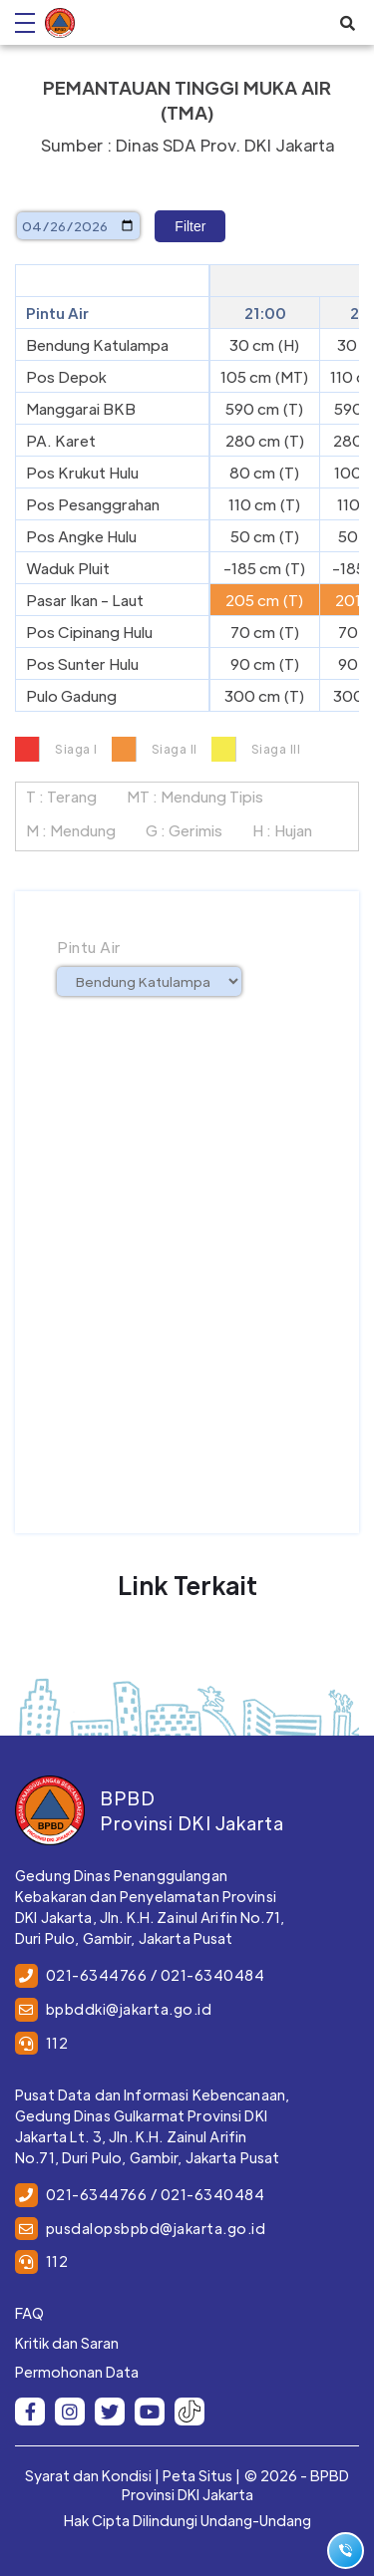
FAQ (29, 2313)
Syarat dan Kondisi (88, 2475)
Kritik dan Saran (67, 2343)
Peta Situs (197, 2475)
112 (57, 2043)
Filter (190, 226)
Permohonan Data (77, 2372)
